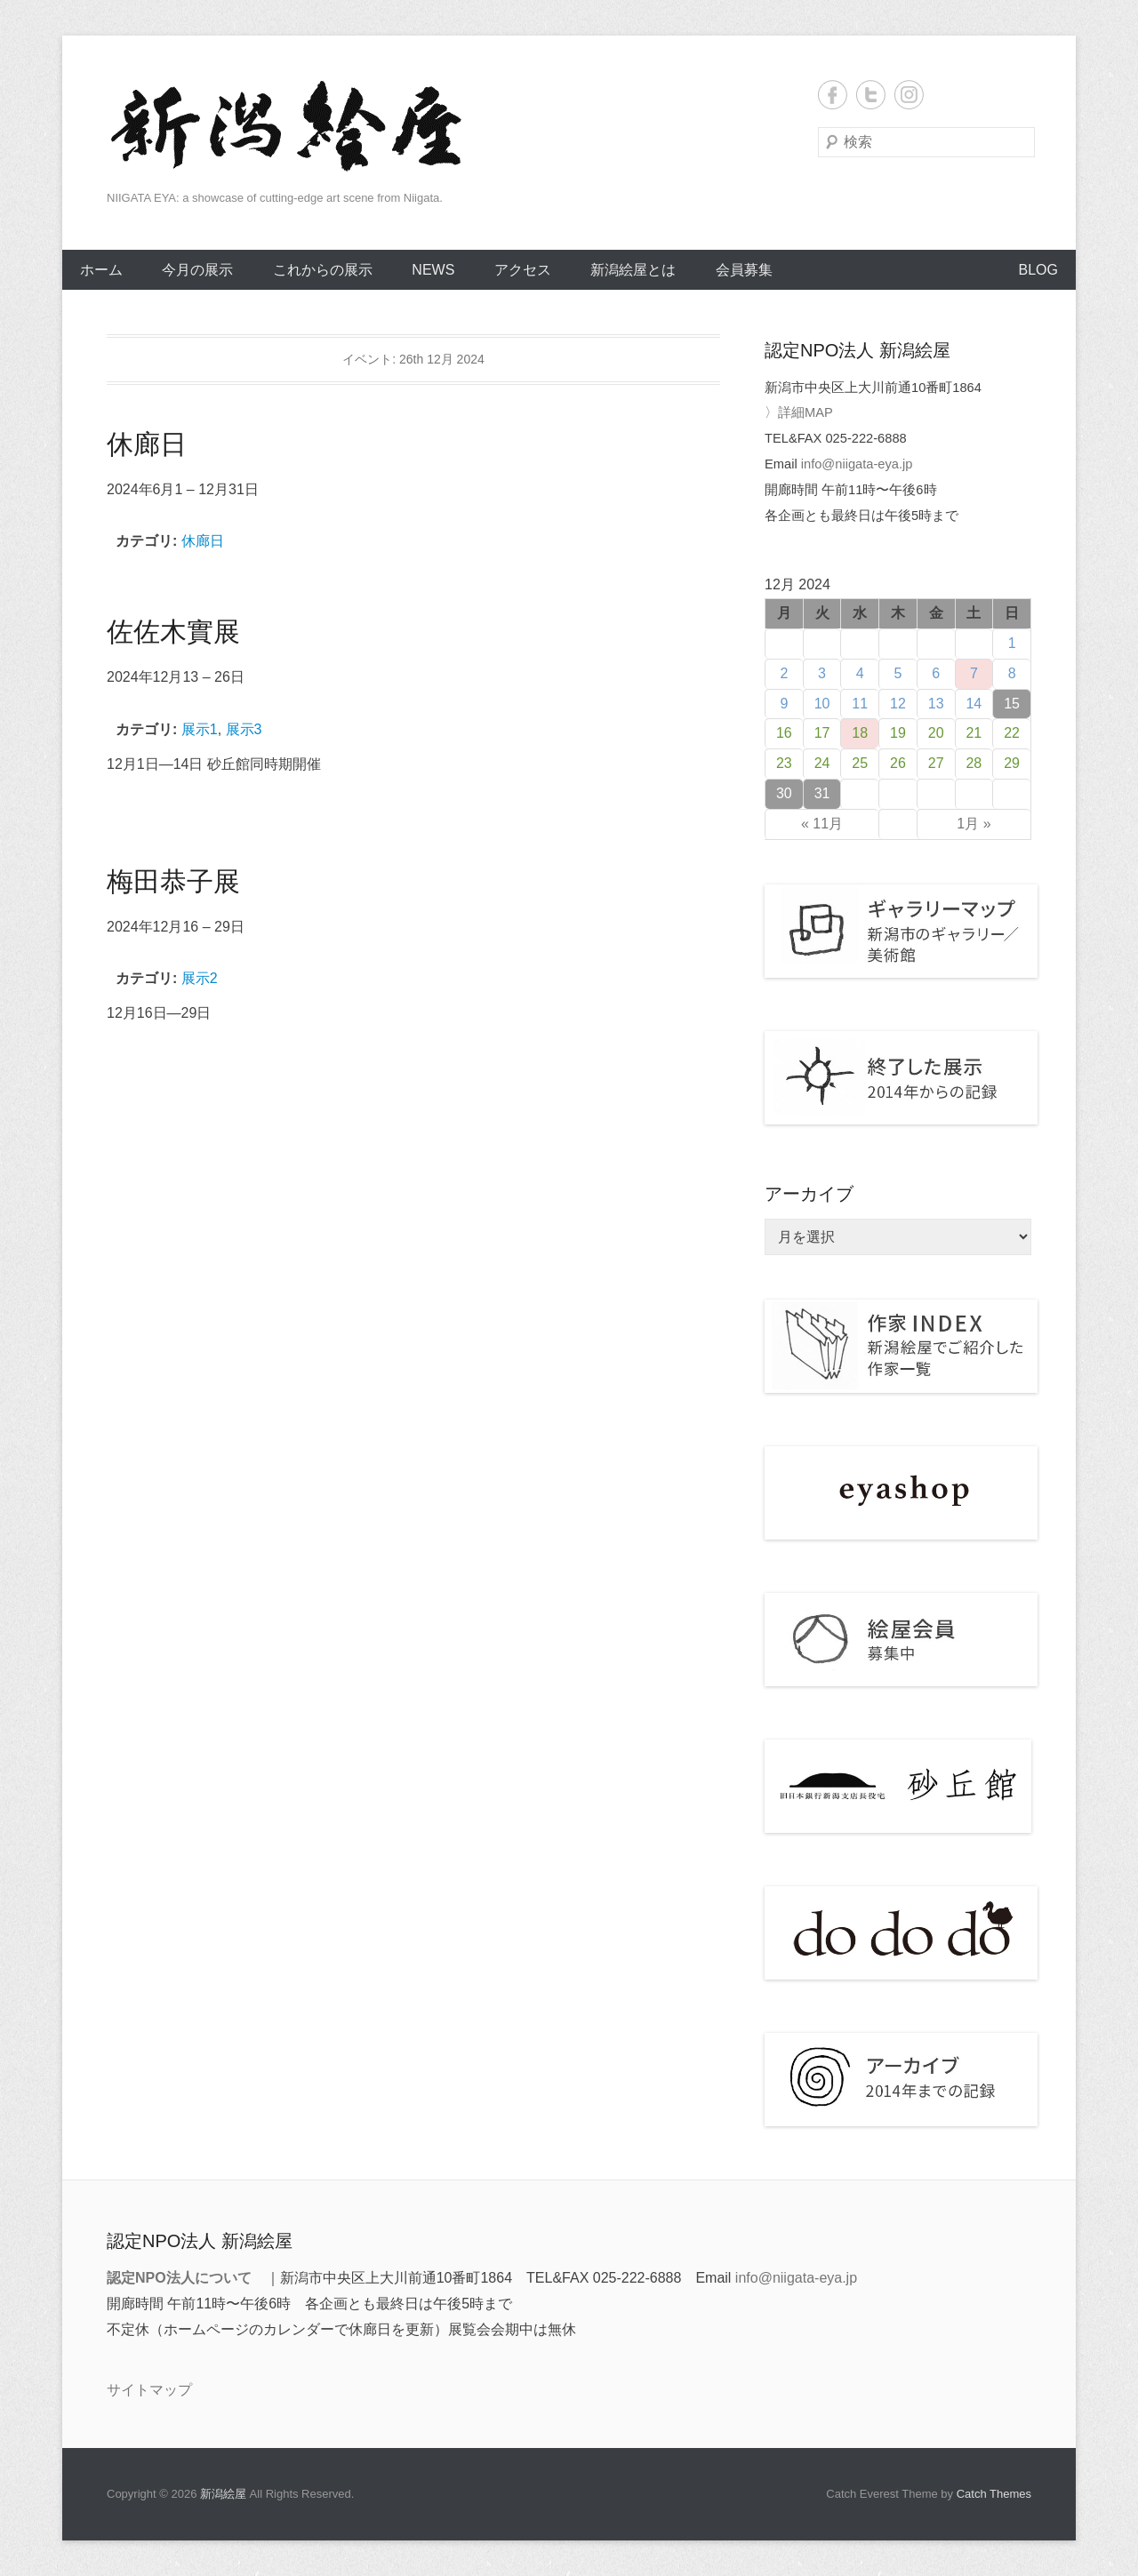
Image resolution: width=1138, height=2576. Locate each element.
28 (974, 763)
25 (860, 763)
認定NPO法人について (179, 2277)
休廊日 (202, 540)
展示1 (199, 729)
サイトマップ (149, 2389)
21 (974, 732)
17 (822, 732)
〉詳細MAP (799, 412)
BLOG (1038, 269)
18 (860, 732)
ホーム (101, 269)
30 (784, 793)
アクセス (522, 269)
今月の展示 (197, 269)
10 (822, 703)
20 (936, 732)
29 (1012, 763)
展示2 (199, 978)
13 (936, 703)
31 (822, 793)
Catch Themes (994, 2493)
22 (1012, 732)
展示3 (244, 729)
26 (898, 763)
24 (822, 763)
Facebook (832, 94)
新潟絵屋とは (633, 269)
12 (898, 703)
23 (784, 763)
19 (898, 732)
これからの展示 (323, 269)
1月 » (973, 823)
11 (860, 703)
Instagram (909, 94)
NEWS (433, 269)
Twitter (871, 94)
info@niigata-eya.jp (857, 464)
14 (974, 703)
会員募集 (744, 269)
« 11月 (822, 823)
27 (936, 763)
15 (1012, 703)
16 (784, 732)
